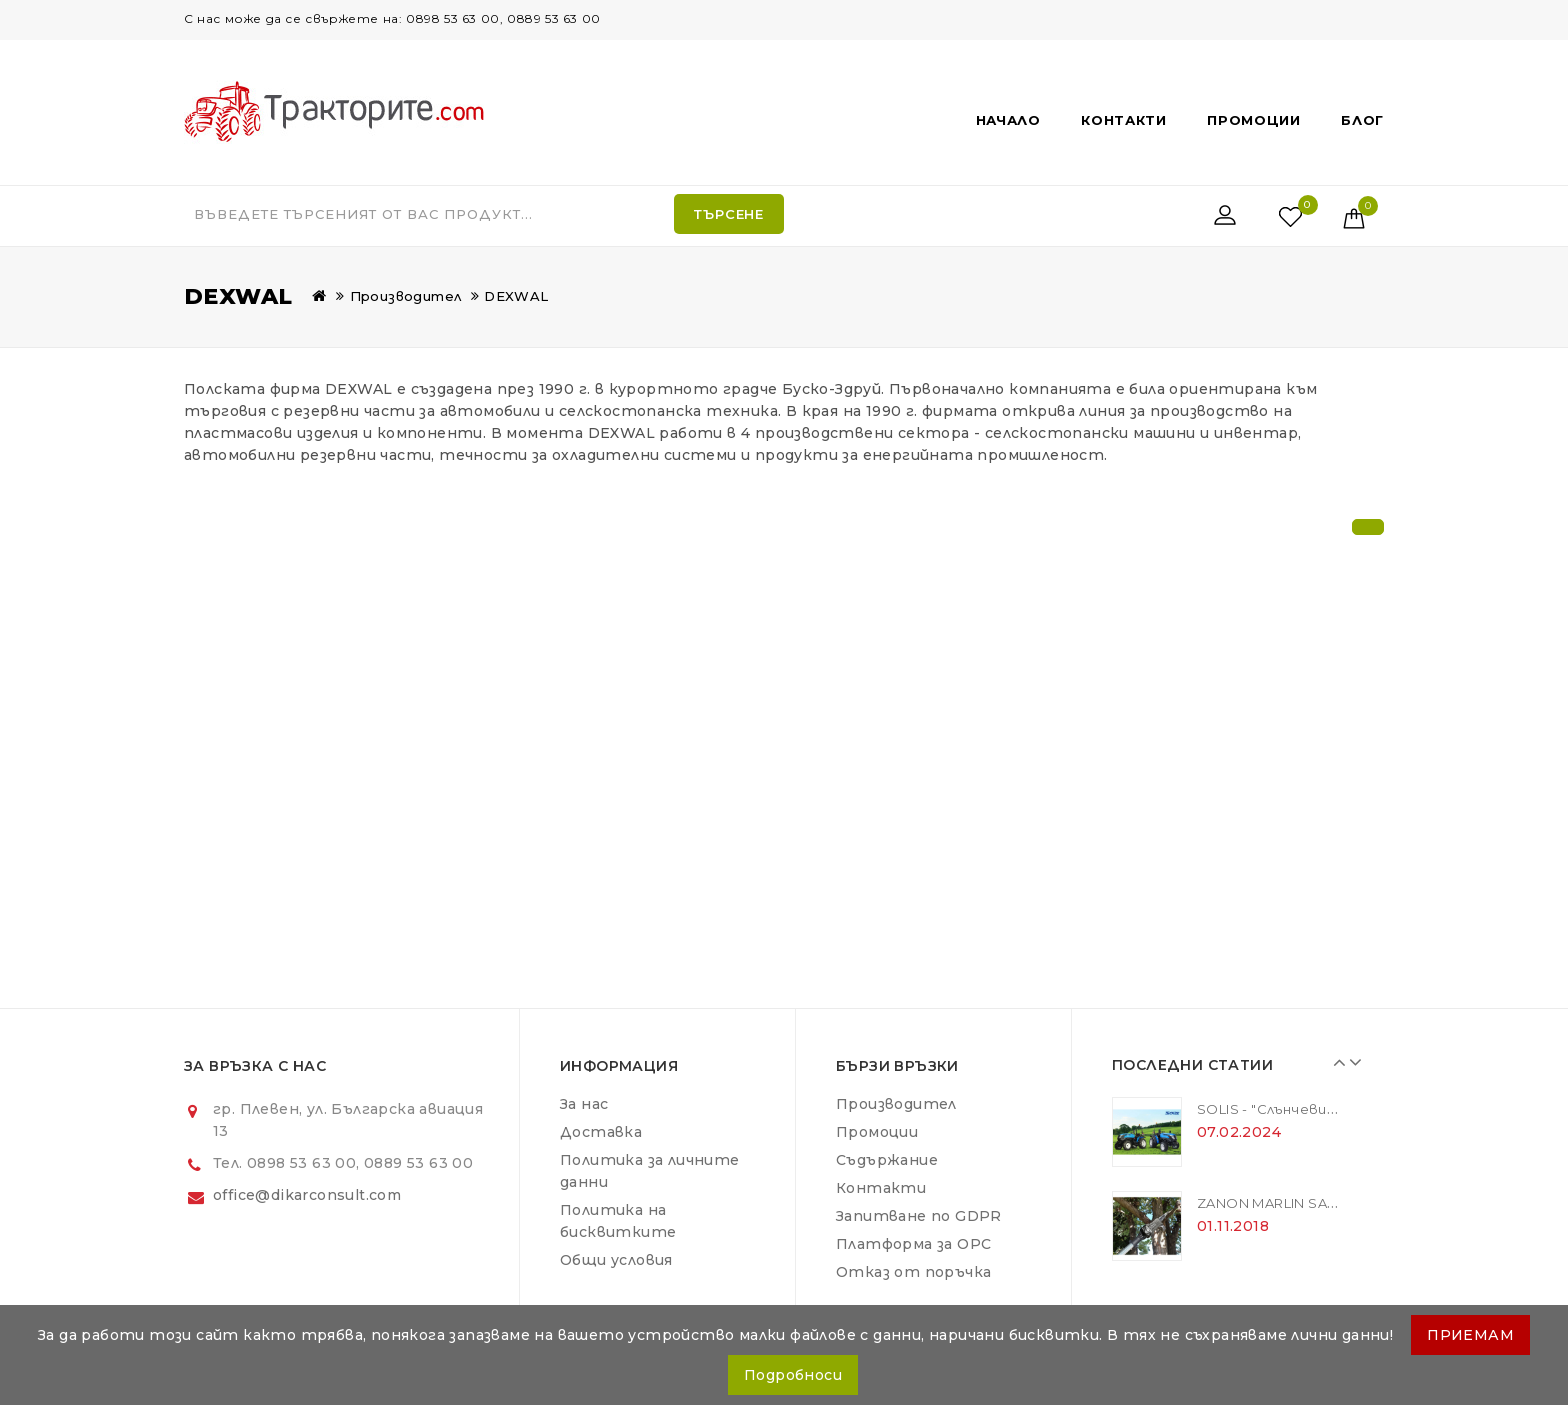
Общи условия (616, 1260)
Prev (1336, 1062)
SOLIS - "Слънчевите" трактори (1317, 1109)
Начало (1008, 120)
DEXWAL (516, 296)
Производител (406, 296)
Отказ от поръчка (913, 1272)
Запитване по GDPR (919, 1216)
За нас (584, 1104)
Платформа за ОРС (913, 1244)
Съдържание (887, 1160)
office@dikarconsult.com (307, 1195)
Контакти (1124, 120)
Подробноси (793, 1375)
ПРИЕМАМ (1470, 1335)
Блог (1362, 120)
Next (1351, 1062)
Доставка (601, 1132)
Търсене (729, 214)
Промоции (1254, 120)
